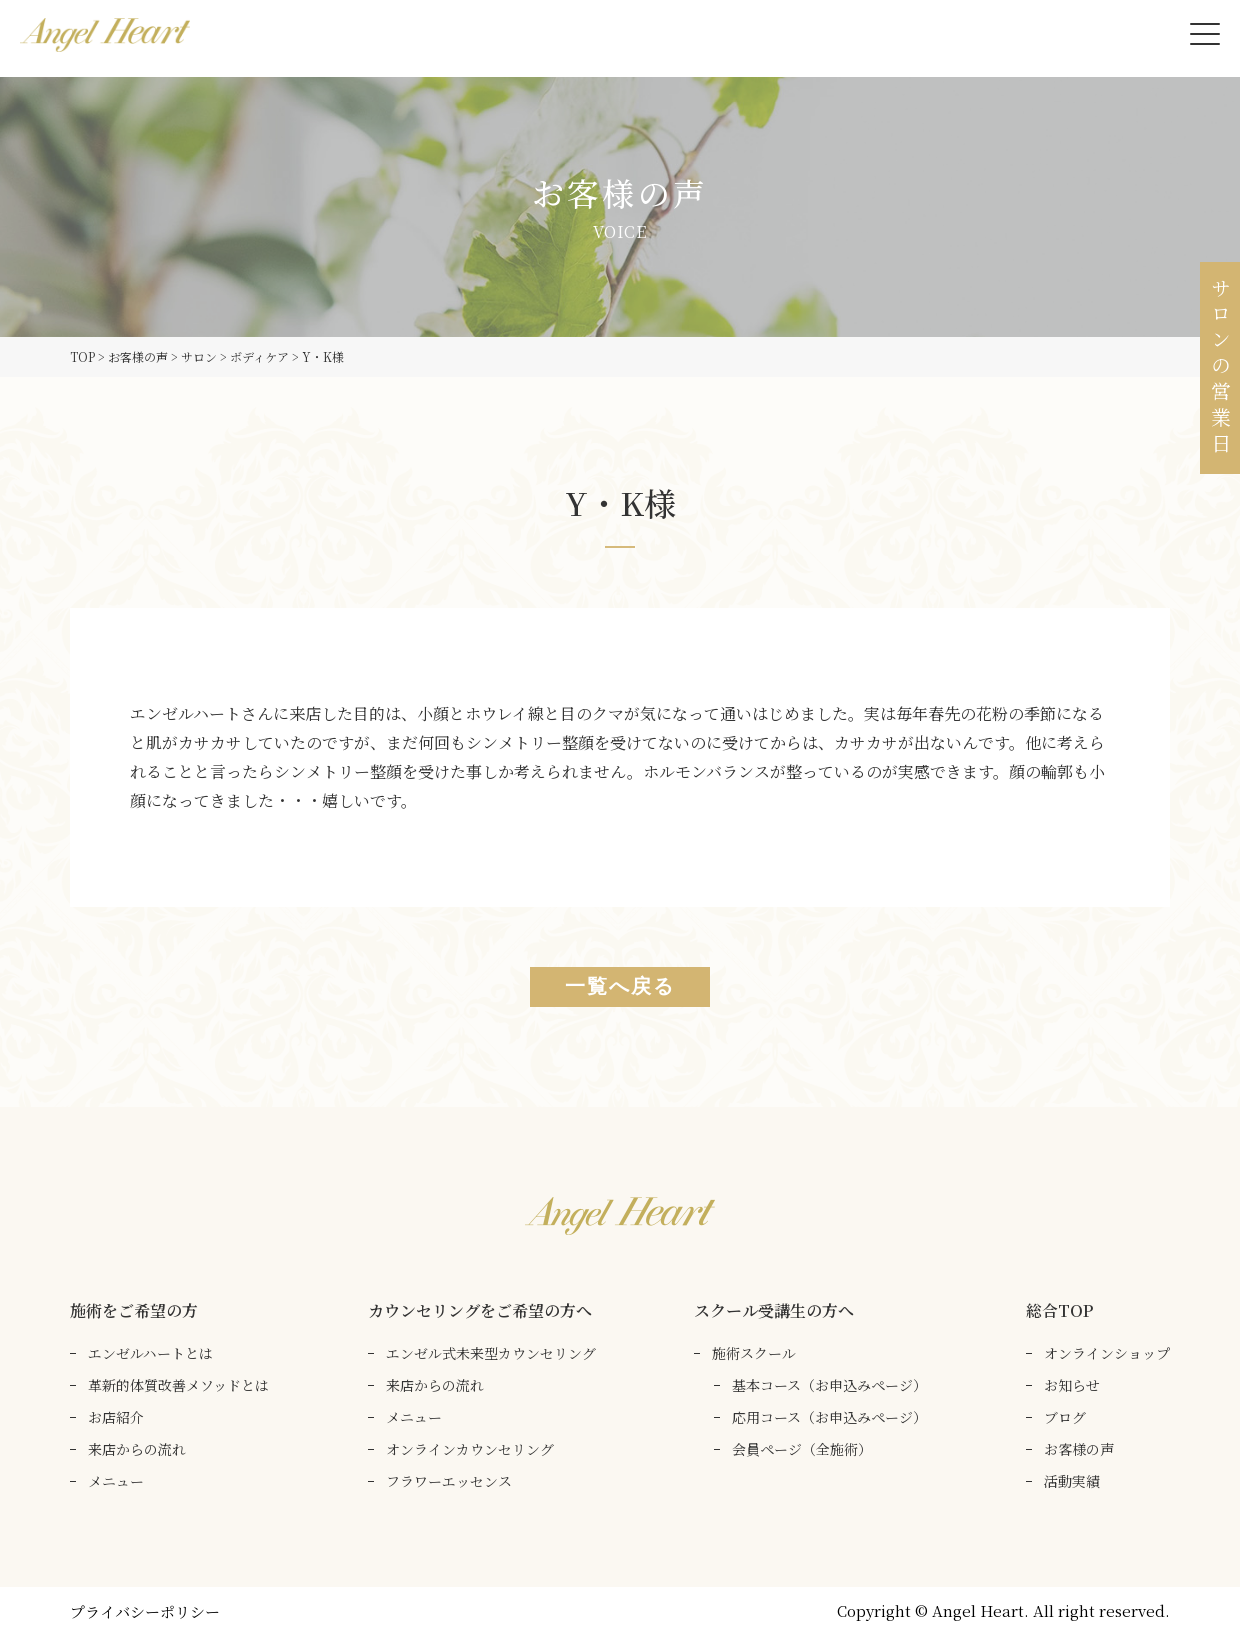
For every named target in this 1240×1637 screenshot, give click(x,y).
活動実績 (1072, 1481)
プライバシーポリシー (145, 1611)
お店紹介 (116, 1417)
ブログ (1065, 1417)
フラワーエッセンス (449, 1481)
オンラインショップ (1107, 1353)
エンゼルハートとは (150, 1353)
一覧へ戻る (620, 986)
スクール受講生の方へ (774, 1310)
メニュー (116, 1481)
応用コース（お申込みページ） (829, 1417)
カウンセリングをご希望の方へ (480, 1310)
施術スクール (754, 1353)
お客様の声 (1079, 1449)
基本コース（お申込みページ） (829, 1385)
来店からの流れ (137, 1449)
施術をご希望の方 (134, 1310)
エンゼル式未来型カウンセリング (491, 1353)
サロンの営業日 (1220, 368)
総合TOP (1059, 1310)
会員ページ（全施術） (802, 1449)
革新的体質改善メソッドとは (178, 1385)
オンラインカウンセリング (470, 1449)
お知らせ (1072, 1385)
